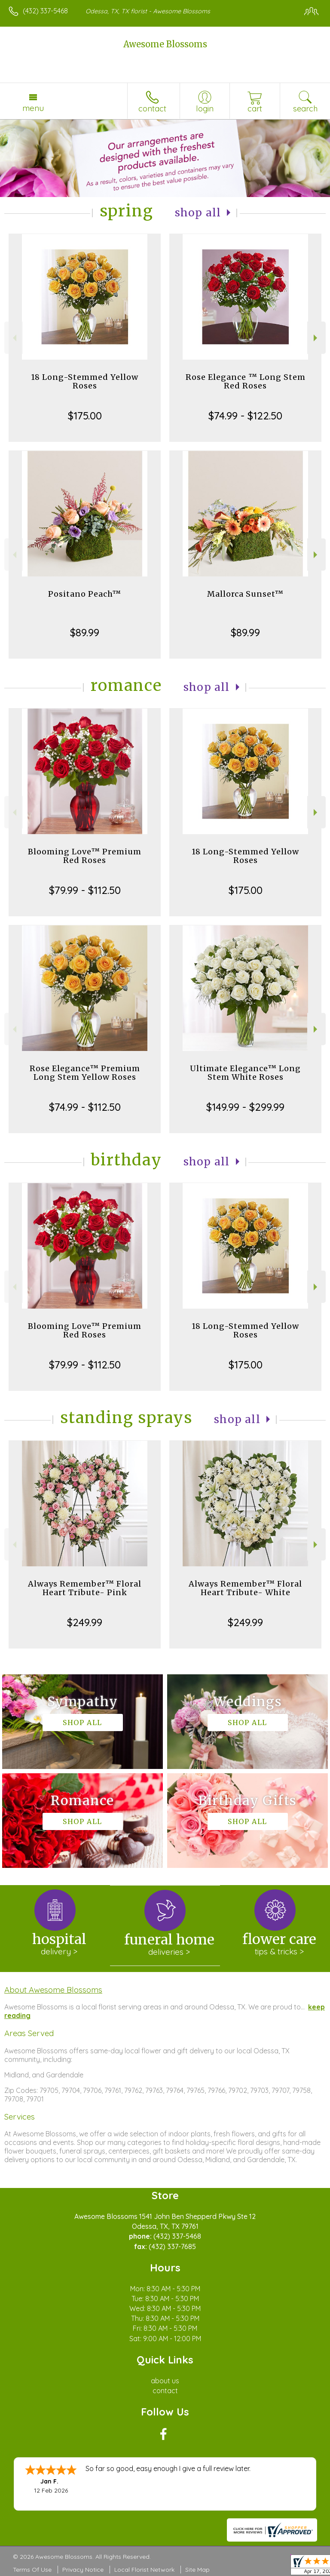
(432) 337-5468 (45, 10)
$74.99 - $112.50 (85, 1106)
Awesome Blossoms (165, 44)
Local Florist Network (144, 2569)
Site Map (197, 2569)
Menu (33, 108)
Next (316, 338)
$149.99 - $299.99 (245, 1106)
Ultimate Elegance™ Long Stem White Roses (245, 1072)
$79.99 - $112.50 (85, 890)
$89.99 (84, 632)
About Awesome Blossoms (53, 1989)
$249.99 (84, 1622)
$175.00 (85, 415)
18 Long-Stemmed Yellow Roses (84, 381)
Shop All (198, 212)
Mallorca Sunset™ (245, 594)
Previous (13, 338)
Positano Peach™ (84, 594)
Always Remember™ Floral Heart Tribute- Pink (84, 1588)
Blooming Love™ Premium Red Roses (84, 856)
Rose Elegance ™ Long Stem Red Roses (246, 381)
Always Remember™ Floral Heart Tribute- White (245, 1588)
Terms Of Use (32, 2569)
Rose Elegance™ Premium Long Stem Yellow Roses (85, 1072)
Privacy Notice (83, 2569)
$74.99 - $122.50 (245, 415)
